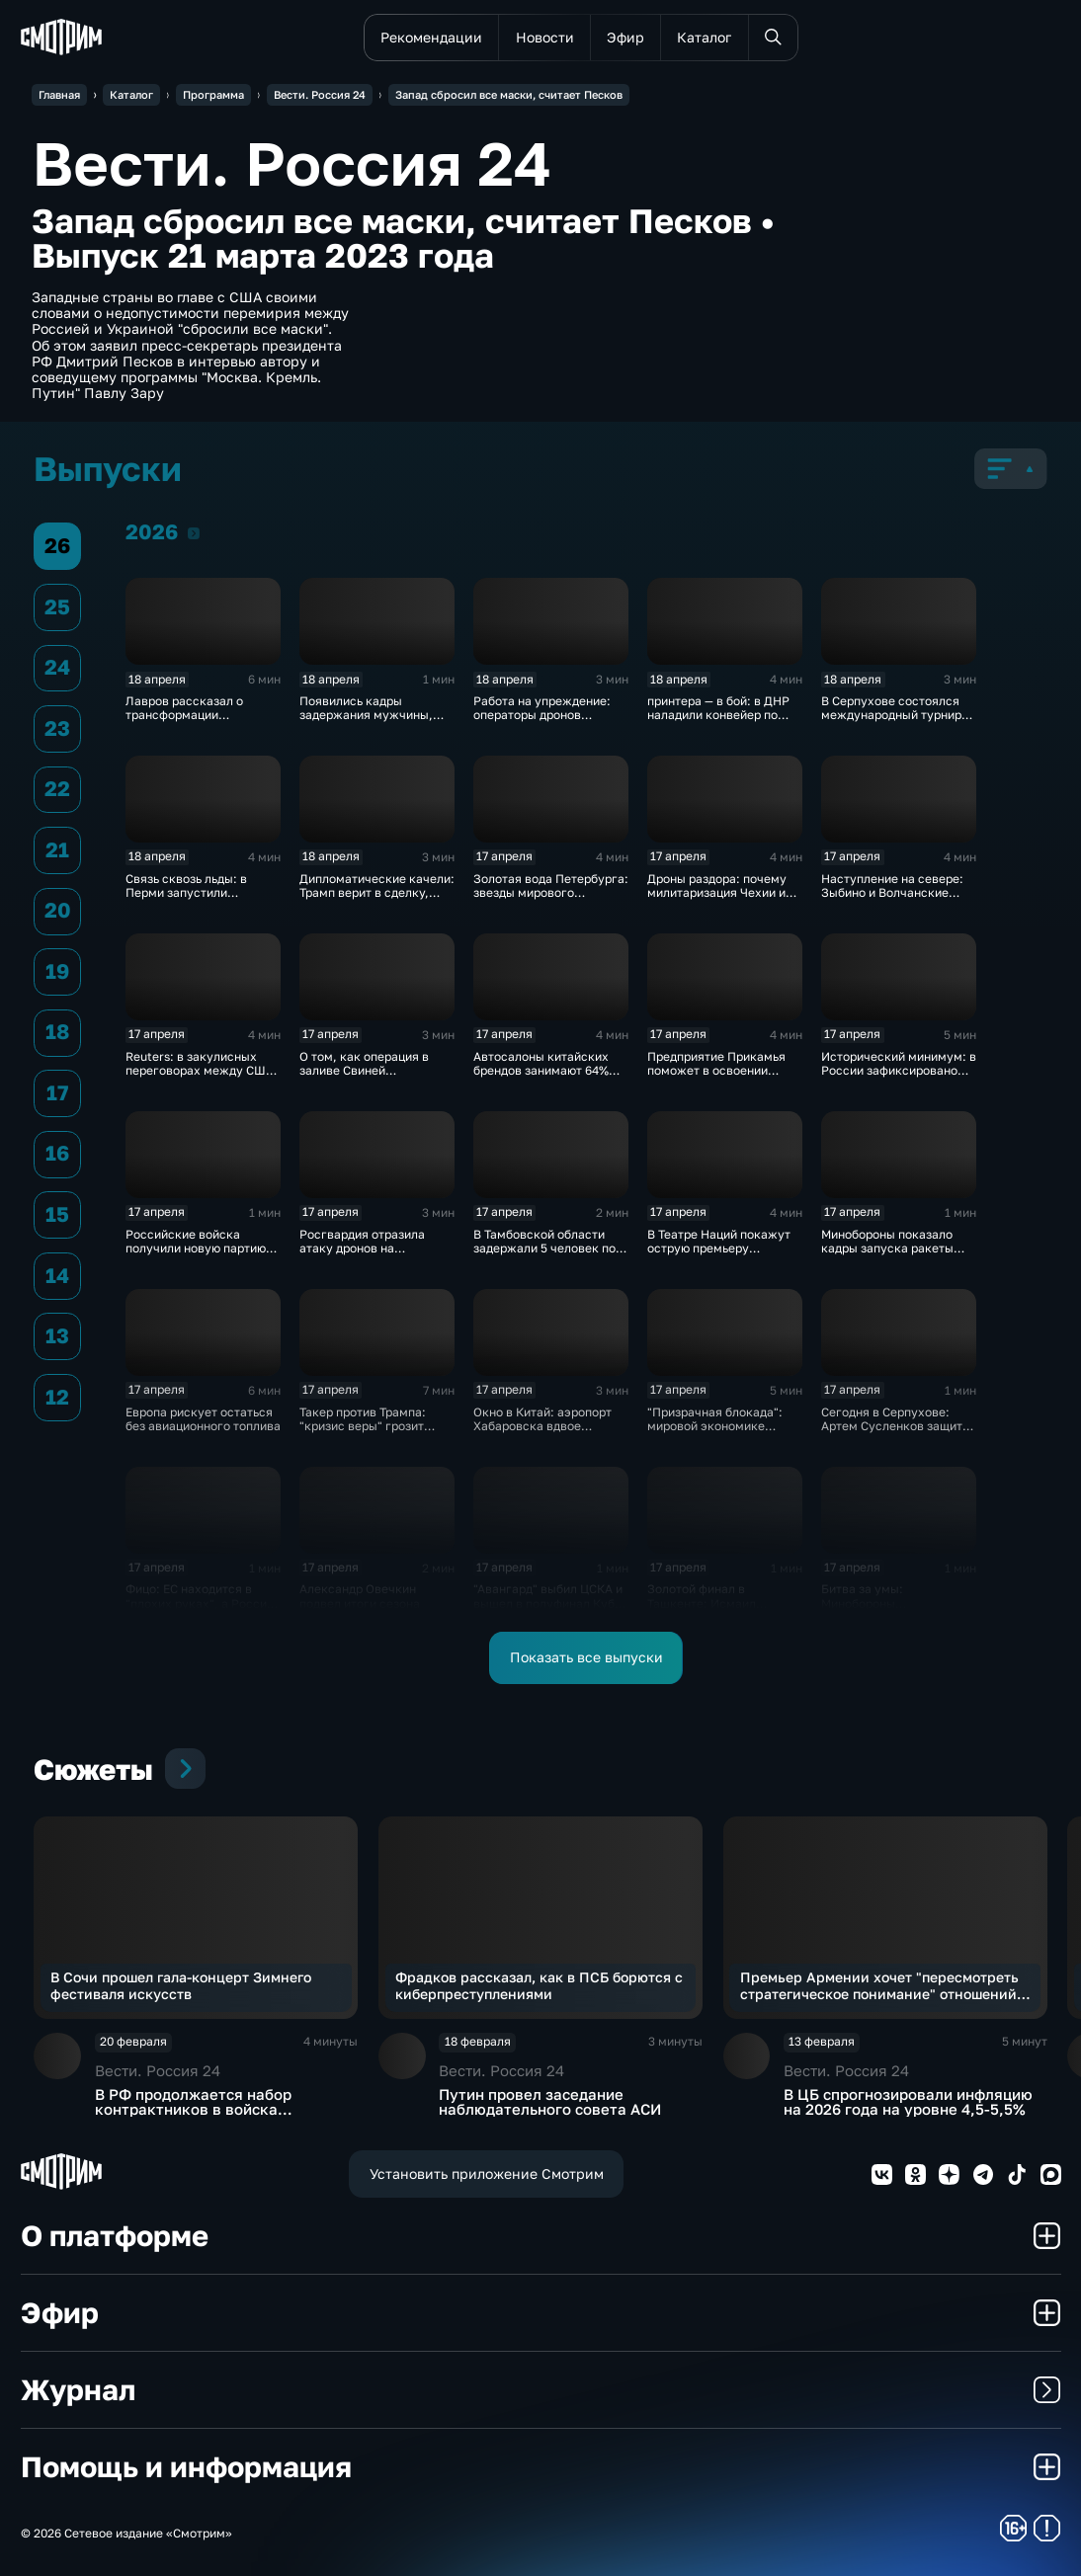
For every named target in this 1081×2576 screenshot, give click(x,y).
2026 (194, 533)
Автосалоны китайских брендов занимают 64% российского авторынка (544, 1070)
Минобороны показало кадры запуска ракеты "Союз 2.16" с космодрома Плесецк (897, 1255)
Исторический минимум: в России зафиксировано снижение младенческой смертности (898, 1077)
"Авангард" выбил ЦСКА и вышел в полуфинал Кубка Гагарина (550, 1603)
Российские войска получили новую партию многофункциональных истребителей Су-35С (195, 1255)
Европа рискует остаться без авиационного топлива (203, 1419)
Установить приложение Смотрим (487, 2174)
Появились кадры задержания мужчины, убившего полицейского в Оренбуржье (375, 722)
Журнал (541, 2389)
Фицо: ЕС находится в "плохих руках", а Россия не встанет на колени (199, 1603)
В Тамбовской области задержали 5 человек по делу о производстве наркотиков (544, 1255)
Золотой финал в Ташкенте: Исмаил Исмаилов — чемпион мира (709, 1610)
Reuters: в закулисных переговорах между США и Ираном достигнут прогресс (199, 1077)
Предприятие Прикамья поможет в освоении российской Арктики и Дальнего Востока (716, 1077)
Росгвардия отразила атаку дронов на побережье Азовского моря (363, 1255)
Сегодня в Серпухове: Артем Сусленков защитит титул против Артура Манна (898, 1433)
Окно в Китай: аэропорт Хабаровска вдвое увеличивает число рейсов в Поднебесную (542, 1433)
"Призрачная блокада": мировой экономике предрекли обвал (715, 1426)
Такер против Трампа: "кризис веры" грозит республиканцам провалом (362, 1433)
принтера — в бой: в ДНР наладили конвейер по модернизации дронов (718, 715)
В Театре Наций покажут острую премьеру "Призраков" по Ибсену (718, 1248)
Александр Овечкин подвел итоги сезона (359, 1595)
